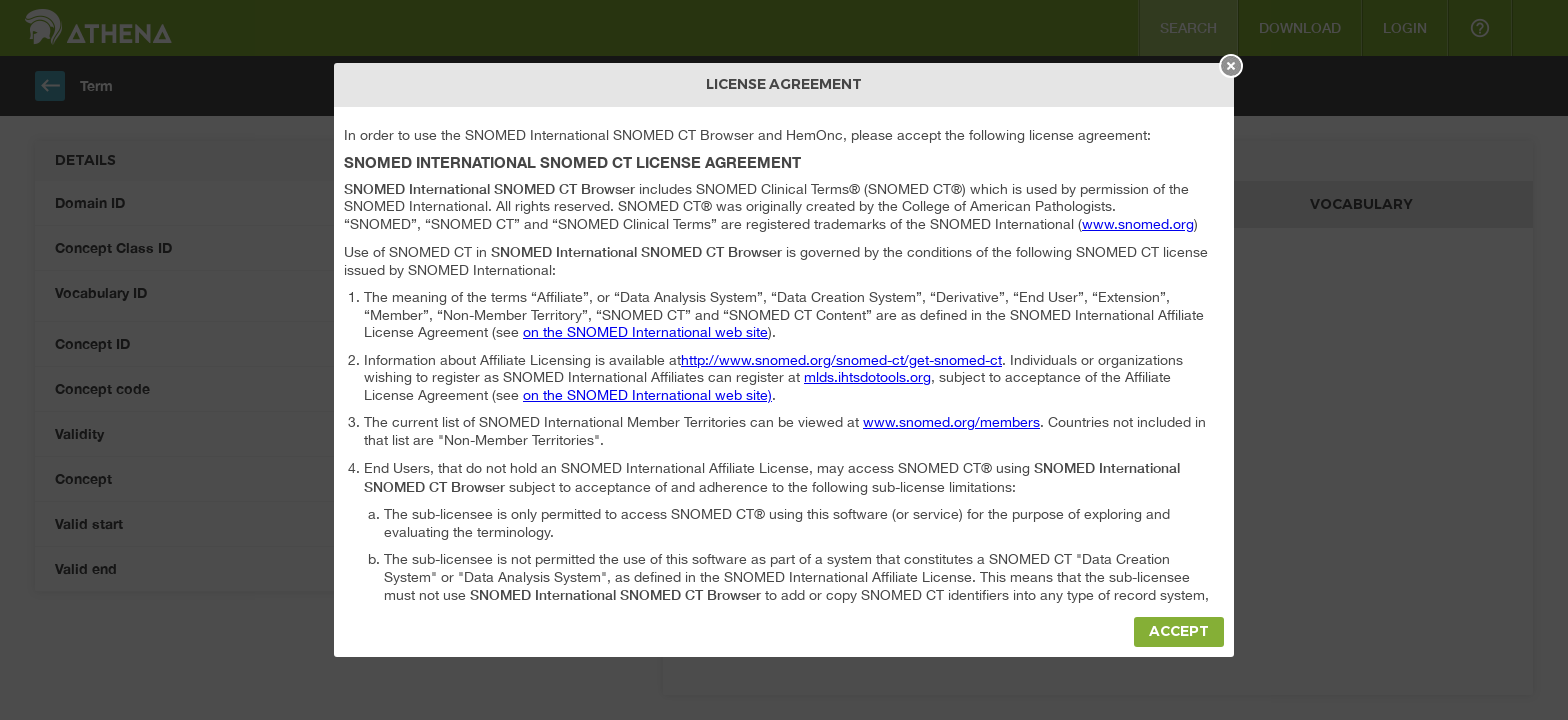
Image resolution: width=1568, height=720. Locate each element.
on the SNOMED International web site (645, 332)
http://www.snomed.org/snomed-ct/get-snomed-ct (841, 360)
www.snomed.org (1138, 224)
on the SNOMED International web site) (647, 395)
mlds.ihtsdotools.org (867, 377)
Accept (1179, 631)
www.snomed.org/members (951, 422)
